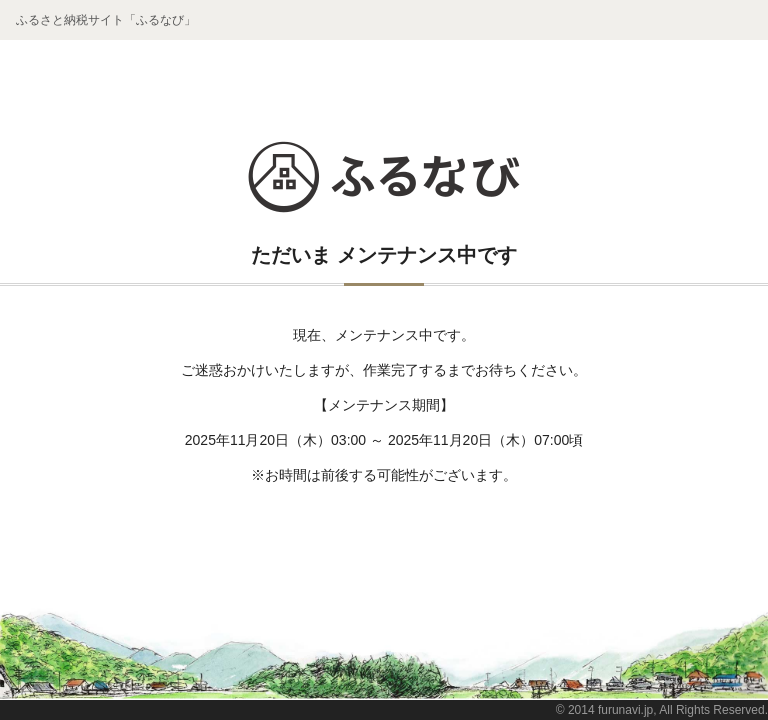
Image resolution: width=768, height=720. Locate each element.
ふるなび (384, 177)
